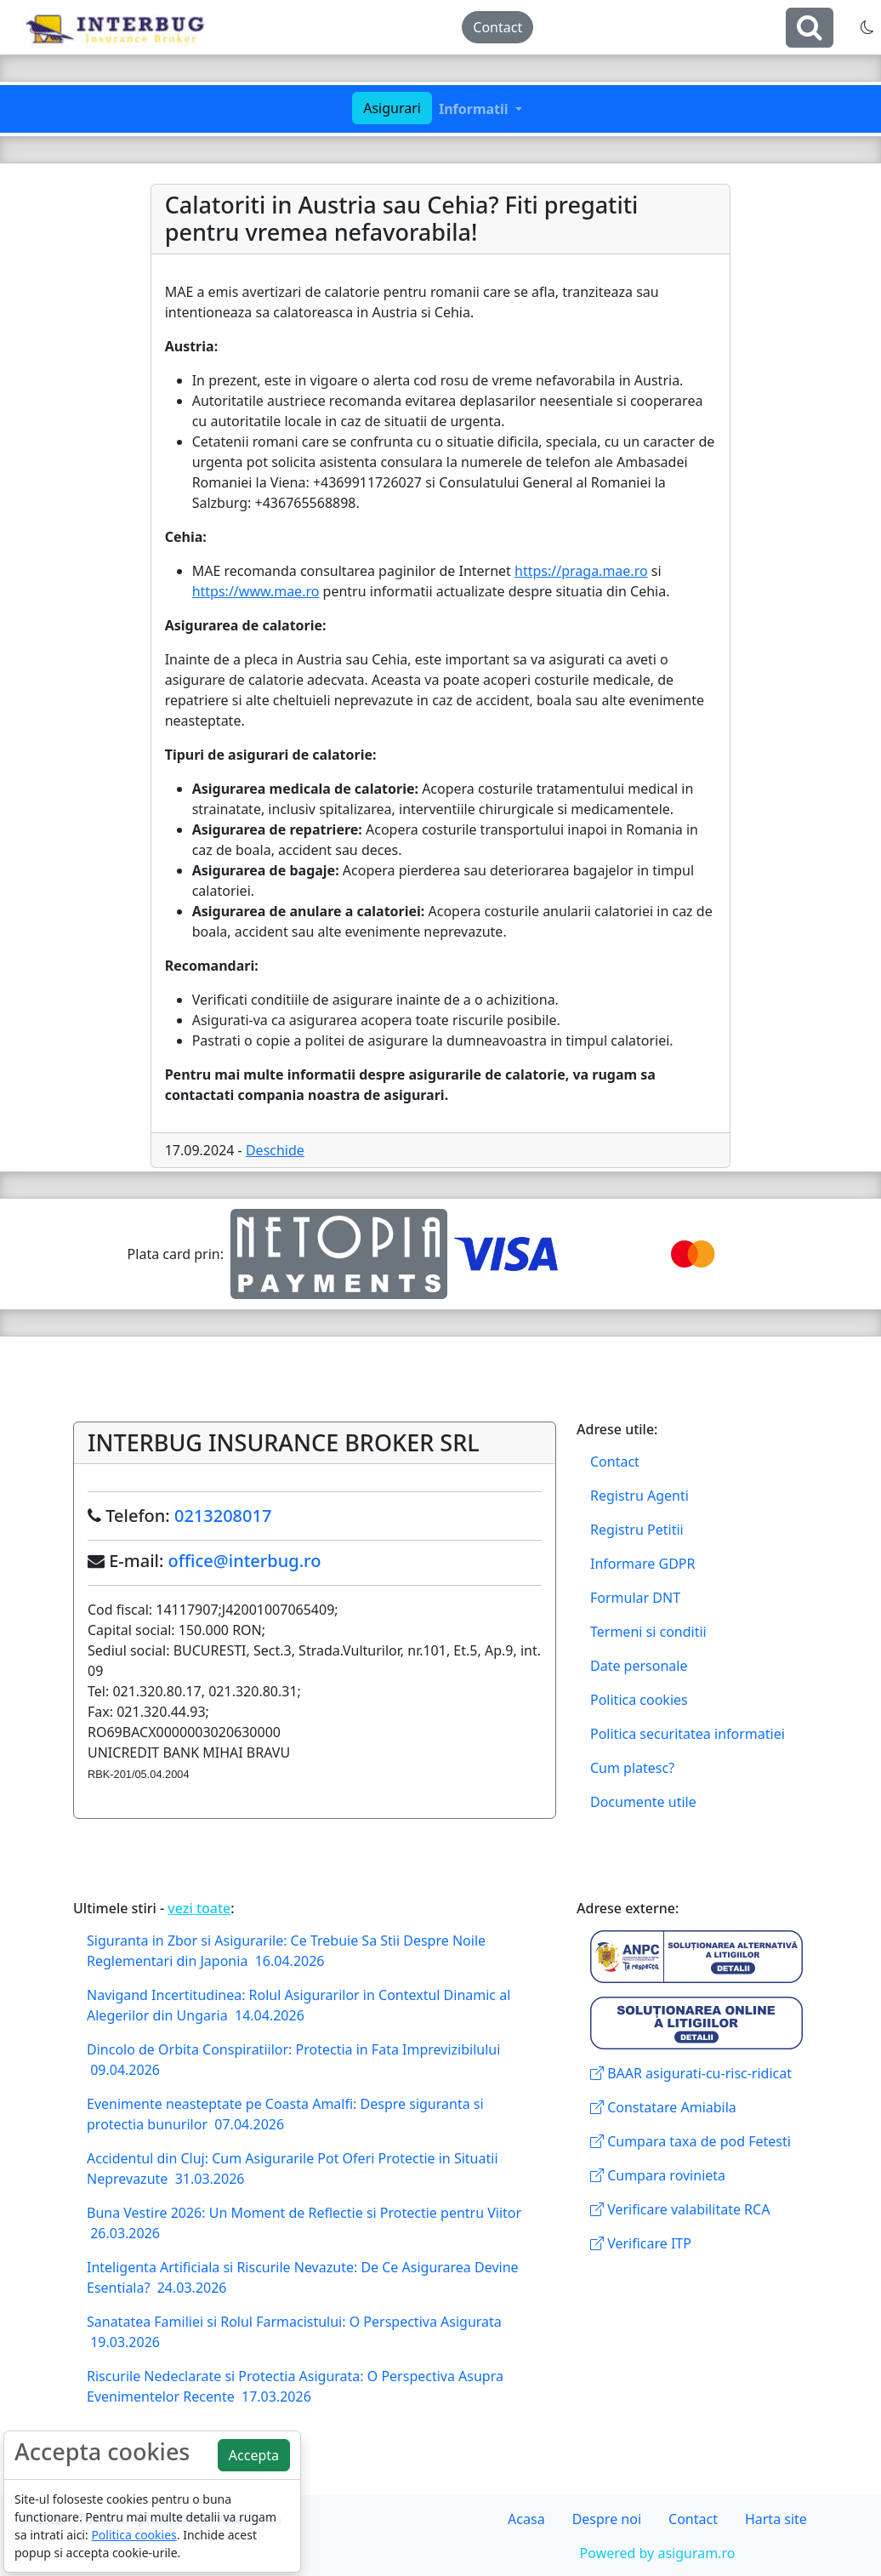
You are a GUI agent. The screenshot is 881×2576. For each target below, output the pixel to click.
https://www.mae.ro (256, 591)
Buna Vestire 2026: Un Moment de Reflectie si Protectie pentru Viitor (304, 2223)
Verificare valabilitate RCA (680, 2209)
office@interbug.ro (244, 1560)
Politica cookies (639, 1699)
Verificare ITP (640, 2243)
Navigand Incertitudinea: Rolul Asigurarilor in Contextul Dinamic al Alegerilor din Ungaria (298, 2005)
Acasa (526, 2519)
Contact (497, 27)
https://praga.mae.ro (581, 570)
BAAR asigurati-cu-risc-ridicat (691, 2073)
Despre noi (606, 2519)
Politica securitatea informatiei (687, 1733)
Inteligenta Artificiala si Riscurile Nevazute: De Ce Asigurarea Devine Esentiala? (303, 2277)
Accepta (254, 2455)
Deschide (275, 1150)
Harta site (776, 2519)
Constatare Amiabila (663, 2107)
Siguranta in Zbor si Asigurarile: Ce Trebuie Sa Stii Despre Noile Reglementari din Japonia (286, 1950)
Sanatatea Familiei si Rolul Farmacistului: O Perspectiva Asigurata (294, 2331)
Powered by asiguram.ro (658, 2553)
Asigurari (392, 108)
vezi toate (199, 1908)
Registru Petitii (637, 1529)
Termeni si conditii (648, 1631)
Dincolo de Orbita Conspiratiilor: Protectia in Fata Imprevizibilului (293, 2059)
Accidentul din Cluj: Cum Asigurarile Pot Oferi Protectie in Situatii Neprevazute (292, 2168)
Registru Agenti (639, 1495)
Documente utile (643, 1801)
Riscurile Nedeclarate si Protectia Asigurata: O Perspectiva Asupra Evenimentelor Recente (295, 2386)
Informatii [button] (475, 109)
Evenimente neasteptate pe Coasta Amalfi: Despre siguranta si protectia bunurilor (285, 2114)
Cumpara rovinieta (657, 2175)
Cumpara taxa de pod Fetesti (690, 2141)
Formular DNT (635, 1597)
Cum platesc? (632, 1767)
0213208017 (222, 1515)
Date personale (638, 1665)
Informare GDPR (642, 1563)
